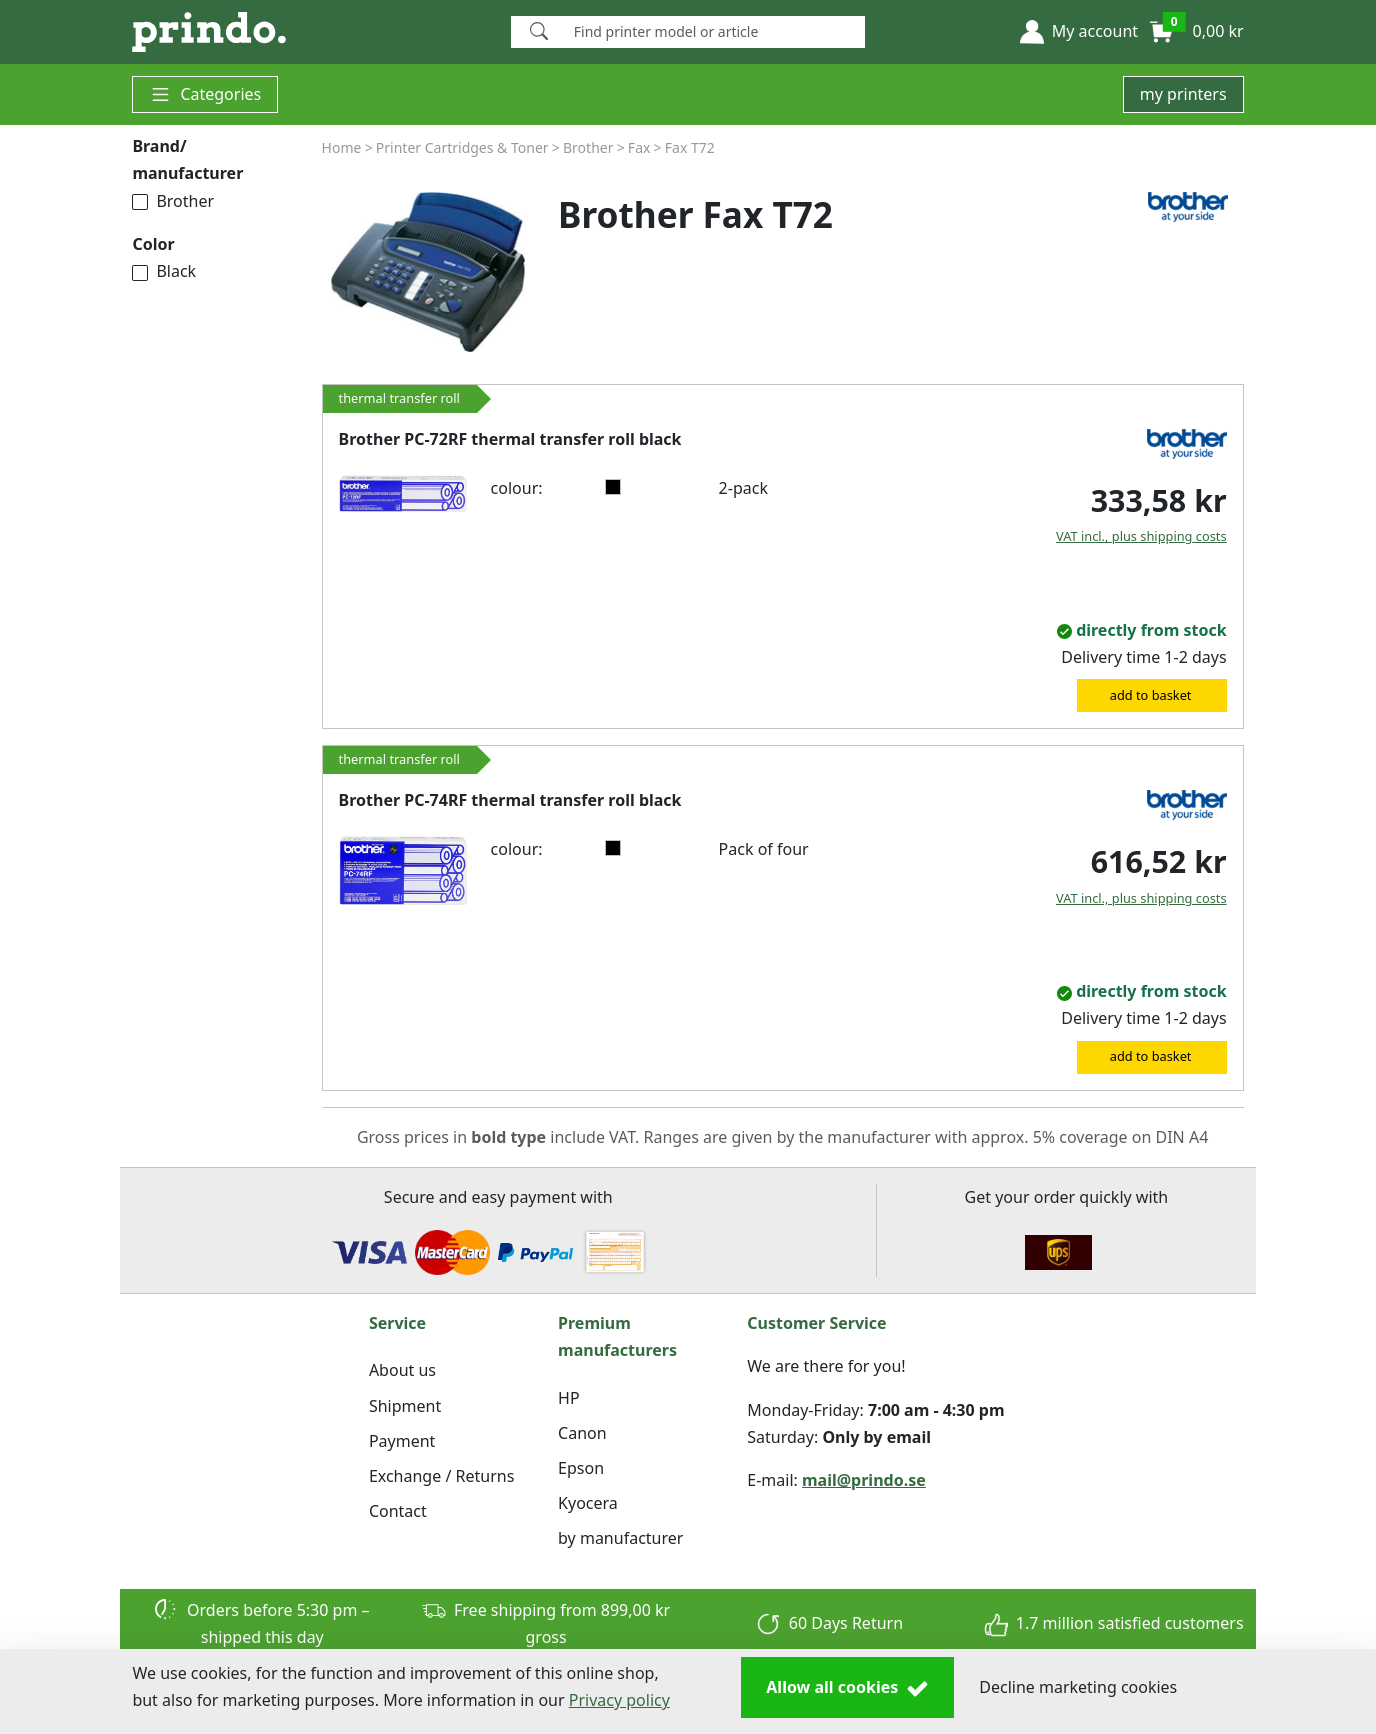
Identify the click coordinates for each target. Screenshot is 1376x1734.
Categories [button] (205, 94)
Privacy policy (619, 1700)
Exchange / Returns (441, 1476)
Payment (402, 1441)
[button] (1079, 32)
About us (402, 1370)
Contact (398, 1511)
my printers (1183, 94)
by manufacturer (620, 1538)
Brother (173, 201)
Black (164, 271)
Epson (581, 1468)
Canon (582, 1433)
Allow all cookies (847, 1688)
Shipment (405, 1406)
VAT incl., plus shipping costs (1141, 536)
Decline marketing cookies (1078, 1687)
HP (569, 1398)
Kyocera (588, 1503)
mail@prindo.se (864, 1480)
